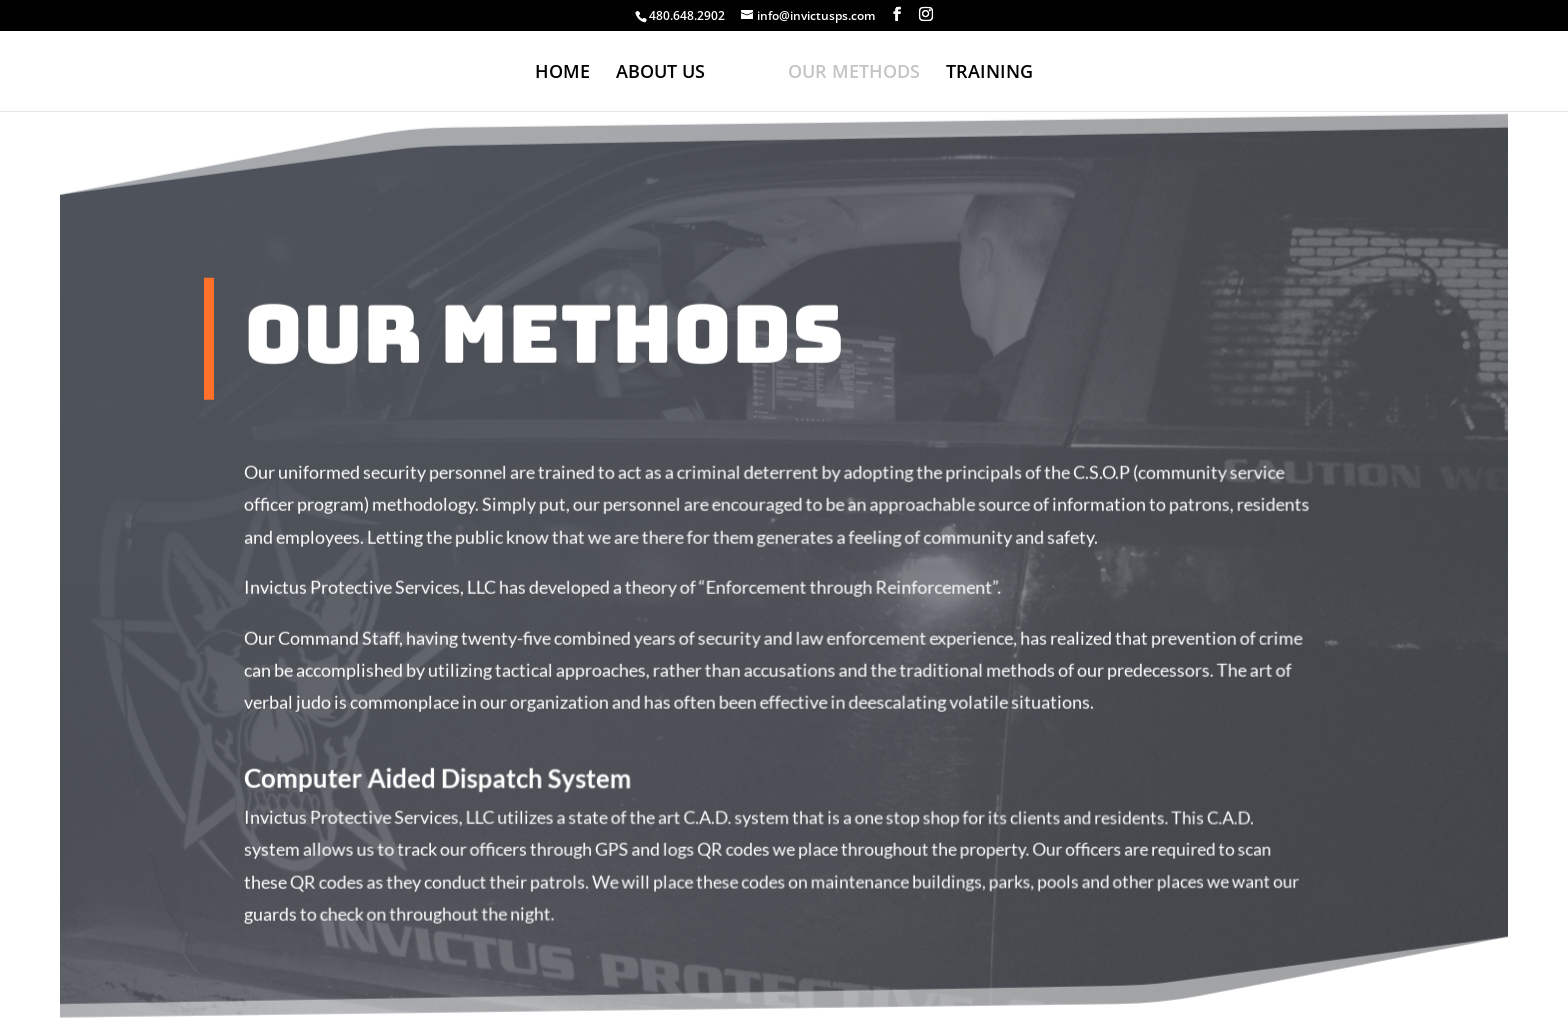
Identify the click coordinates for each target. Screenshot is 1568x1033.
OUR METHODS (854, 73)
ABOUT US (660, 73)
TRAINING (989, 73)
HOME (562, 73)
